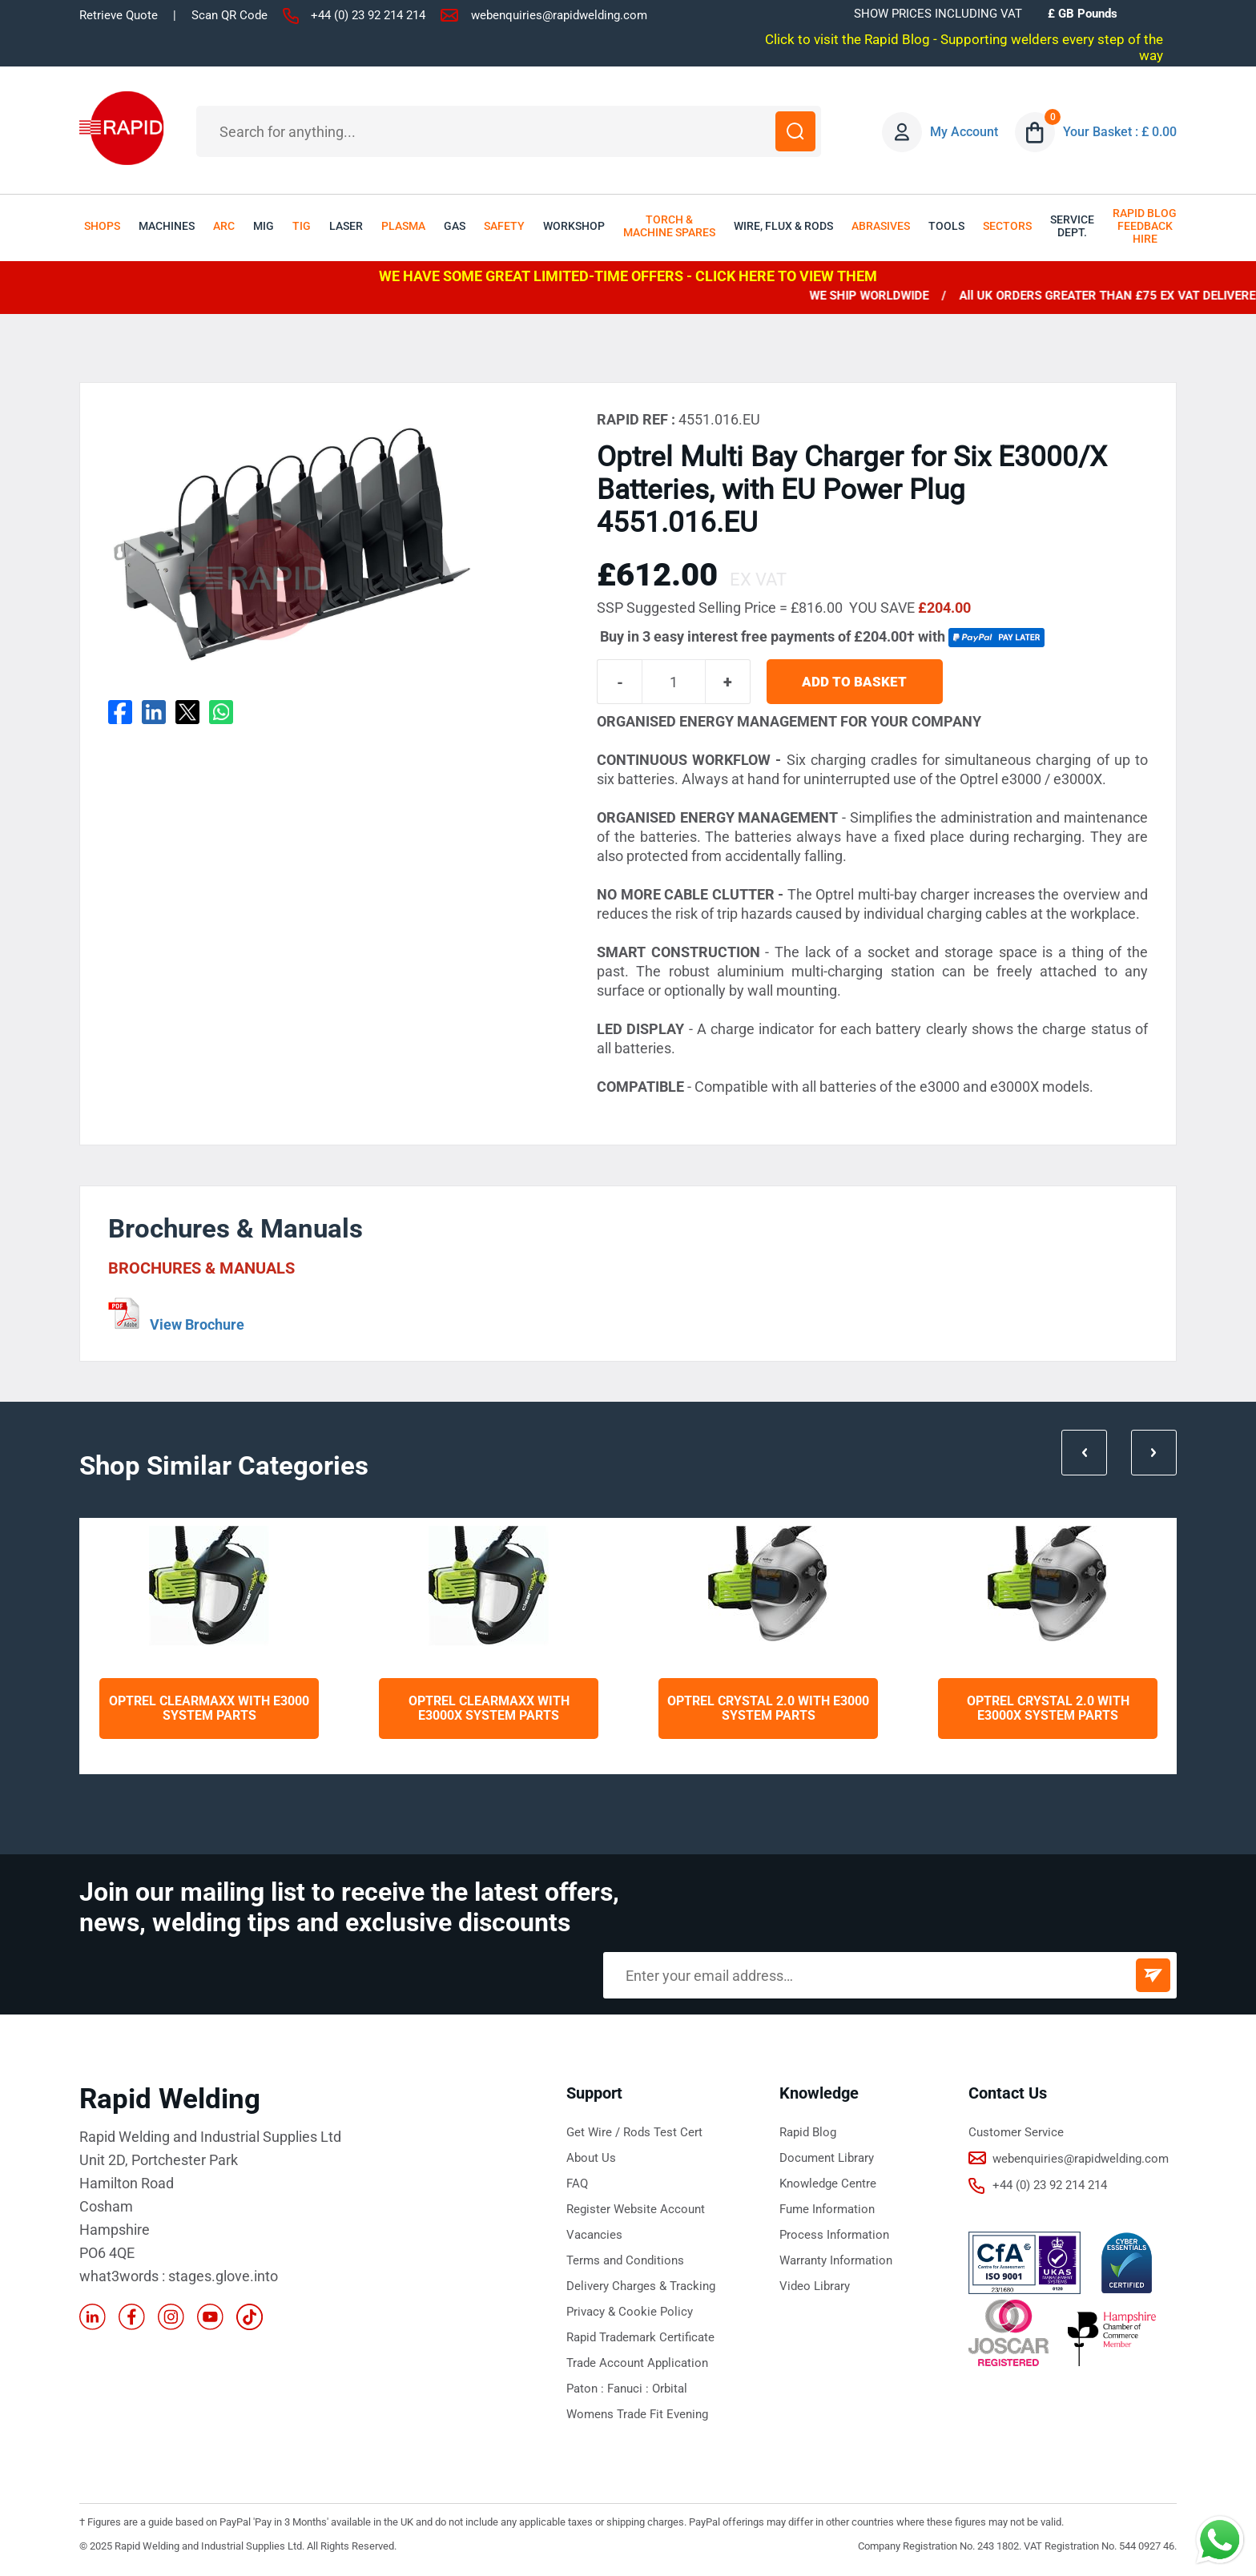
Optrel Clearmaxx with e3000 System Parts (209, 1708)
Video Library (814, 2286)
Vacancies (594, 2235)
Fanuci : (629, 2388)
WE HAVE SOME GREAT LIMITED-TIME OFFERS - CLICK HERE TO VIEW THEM (628, 276)
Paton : (586, 2388)
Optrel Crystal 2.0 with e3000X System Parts (1048, 1708)
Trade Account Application (637, 2363)
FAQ (577, 2183)
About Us (591, 2158)
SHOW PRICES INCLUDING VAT (938, 13)
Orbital (669, 2388)
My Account (964, 131)
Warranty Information (835, 2260)
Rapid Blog (807, 2132)
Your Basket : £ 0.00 (1120, 131)
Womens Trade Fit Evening (637, 2414)
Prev (1084, 1452)
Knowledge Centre (827, 2183)
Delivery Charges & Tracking (640, 2286)
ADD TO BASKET (855, 682)
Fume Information (827, 2209)
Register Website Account (635, 2209)
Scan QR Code (229, 15)
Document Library (826, 2158)
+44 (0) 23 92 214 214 (368, 15)
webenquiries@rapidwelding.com (559, 15)
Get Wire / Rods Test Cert (634, 2132)
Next (1154, 1452)
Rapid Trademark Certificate (640, 2337)
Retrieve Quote (118, 15)
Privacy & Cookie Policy (629, 2311)
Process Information (834, 2235)
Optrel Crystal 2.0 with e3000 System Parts (768, 1708)
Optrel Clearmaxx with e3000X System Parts (489, 1708)
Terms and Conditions (625, 2260)
